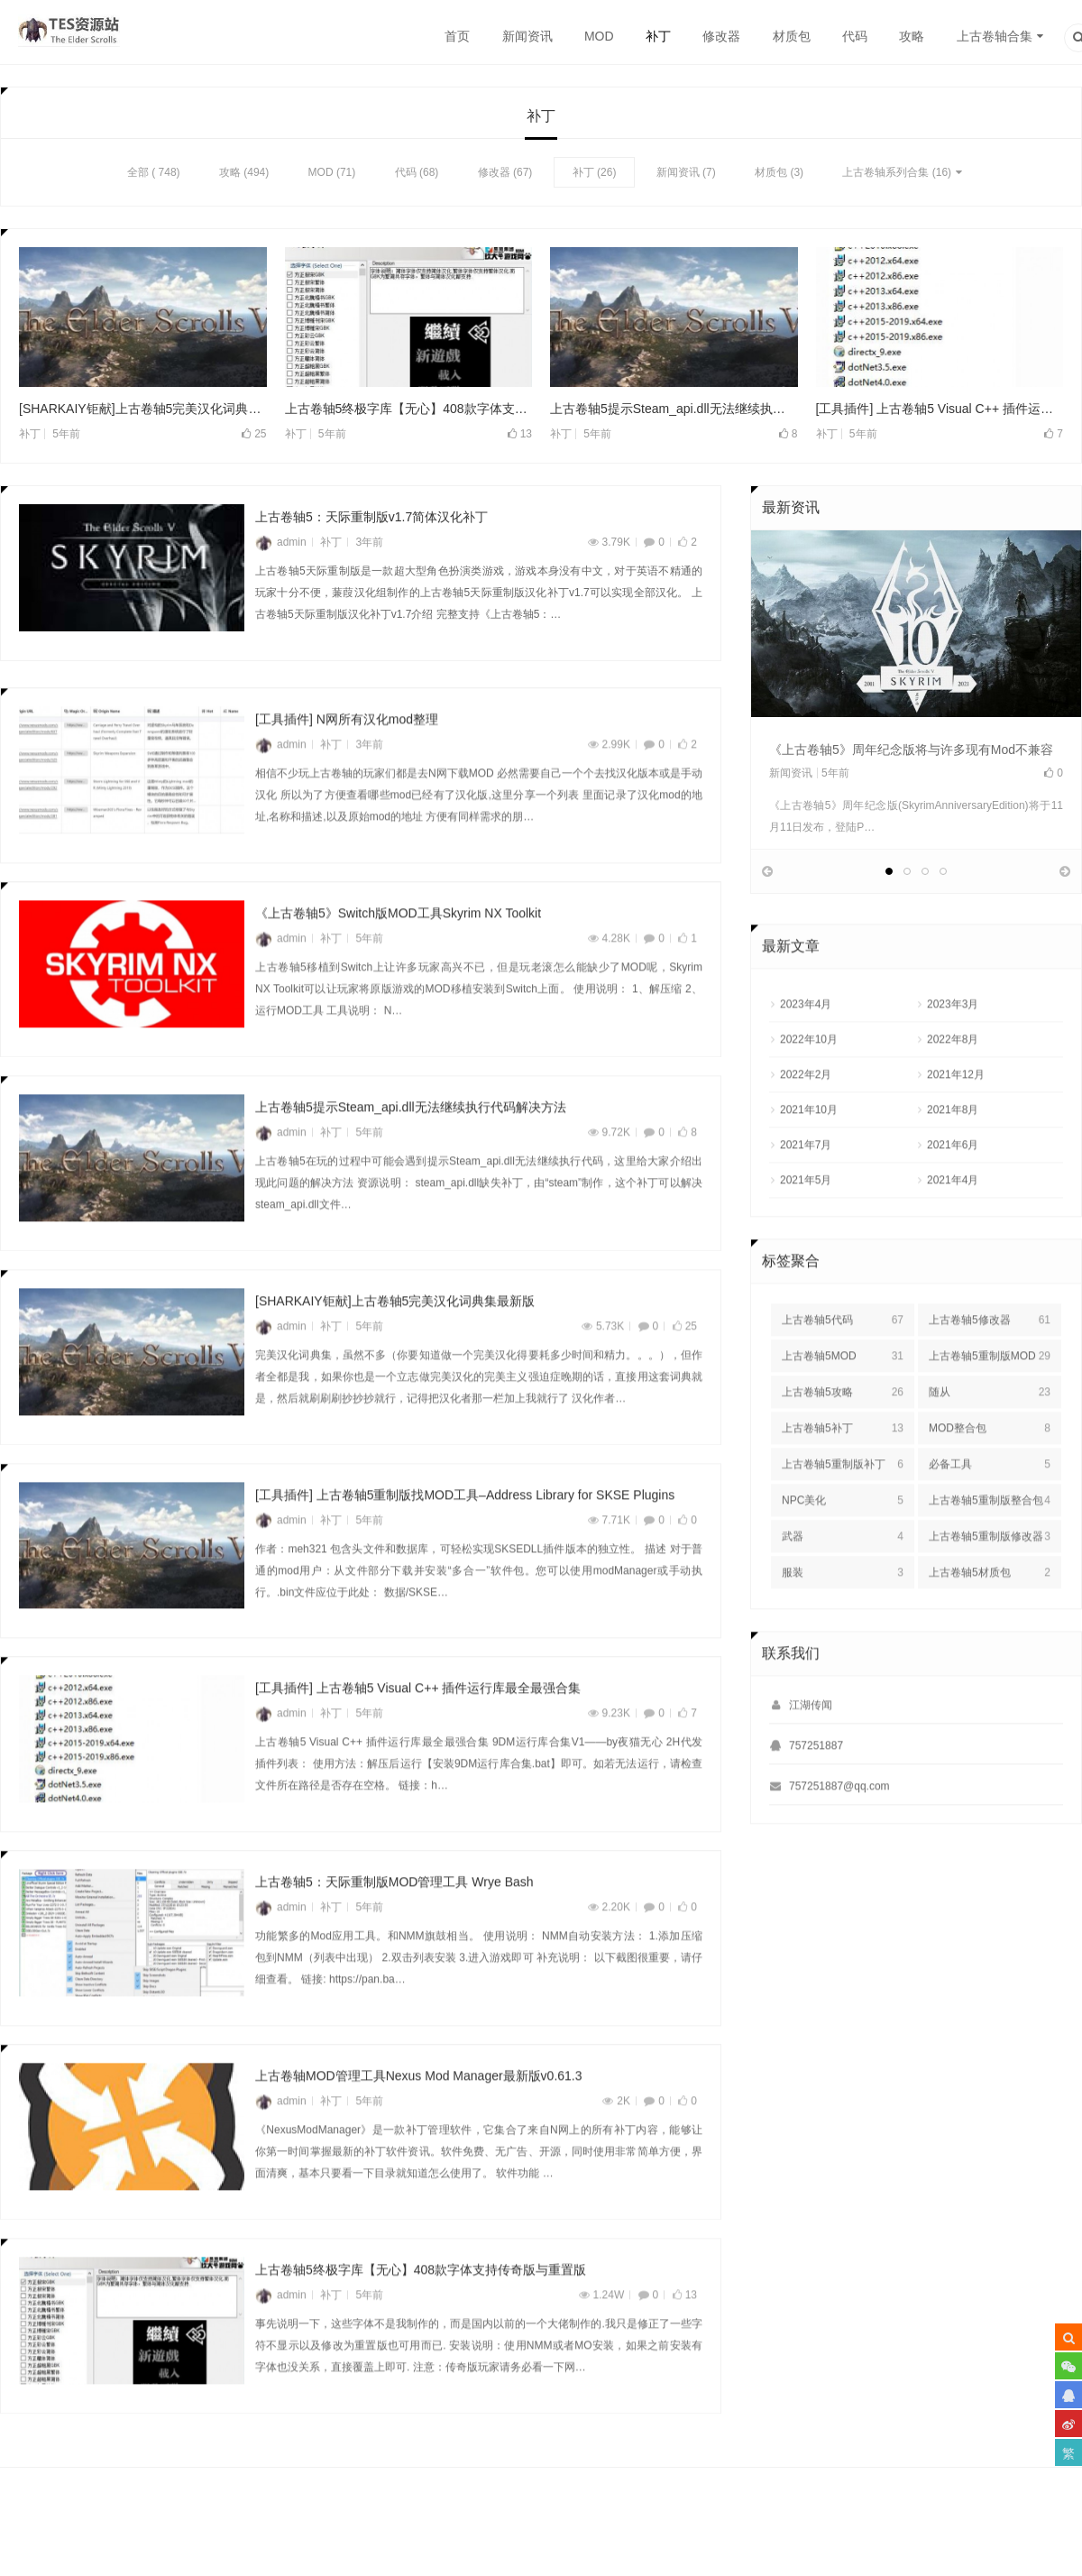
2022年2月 (805, 1122)
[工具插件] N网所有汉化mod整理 (346, 767)
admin (281, 544)
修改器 (721, 36)
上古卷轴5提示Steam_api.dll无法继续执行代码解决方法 (674, 410)
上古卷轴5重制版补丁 (842, 1512)
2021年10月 (809, 1157)
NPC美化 (842, 1548)
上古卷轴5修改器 (989, 1367)
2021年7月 (805, 1192)
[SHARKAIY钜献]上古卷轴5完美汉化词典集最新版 (143, 410)
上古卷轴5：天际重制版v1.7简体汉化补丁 (371, 519)
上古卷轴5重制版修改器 (989, 1584)
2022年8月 (952, 1087)
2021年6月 (952, 1192)
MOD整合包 (989, 1475)
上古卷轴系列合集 (885, 174)
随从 (989, 1439)
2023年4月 (805, 1051)
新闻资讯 (527, 36)
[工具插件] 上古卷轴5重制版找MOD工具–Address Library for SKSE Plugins (464, 1542)
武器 (842, 1584)
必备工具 (989, 1512)
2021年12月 (956, 1122)
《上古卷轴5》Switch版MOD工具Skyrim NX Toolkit (398, 961)
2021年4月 (952, 1227)
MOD (599, 36)
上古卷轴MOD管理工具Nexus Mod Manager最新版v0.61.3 (418, 2124)
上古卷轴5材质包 (989, 1620)
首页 (457, 36)
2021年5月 (805, 1227)
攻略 (911, 36)
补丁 (658, 36)
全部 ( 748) (153, 174)
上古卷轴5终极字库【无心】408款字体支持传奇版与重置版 (409, 410)
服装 (842, 1620)
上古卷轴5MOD (842, 1403)
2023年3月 (952, 1051)
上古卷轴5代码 (842, 1367)
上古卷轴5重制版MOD (989, 1403)
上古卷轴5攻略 (842, 1439)
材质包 (792, 36)
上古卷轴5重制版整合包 (989, 1548)
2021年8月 (952, 1157)
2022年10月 (809, 1087)
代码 (854, 36)
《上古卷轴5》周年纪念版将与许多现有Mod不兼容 (911, 751)
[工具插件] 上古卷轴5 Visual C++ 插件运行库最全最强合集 (940, 410)
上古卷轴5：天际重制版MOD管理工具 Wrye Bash (394, 1930)
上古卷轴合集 (994, 36)
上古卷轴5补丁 (842, 1475)
